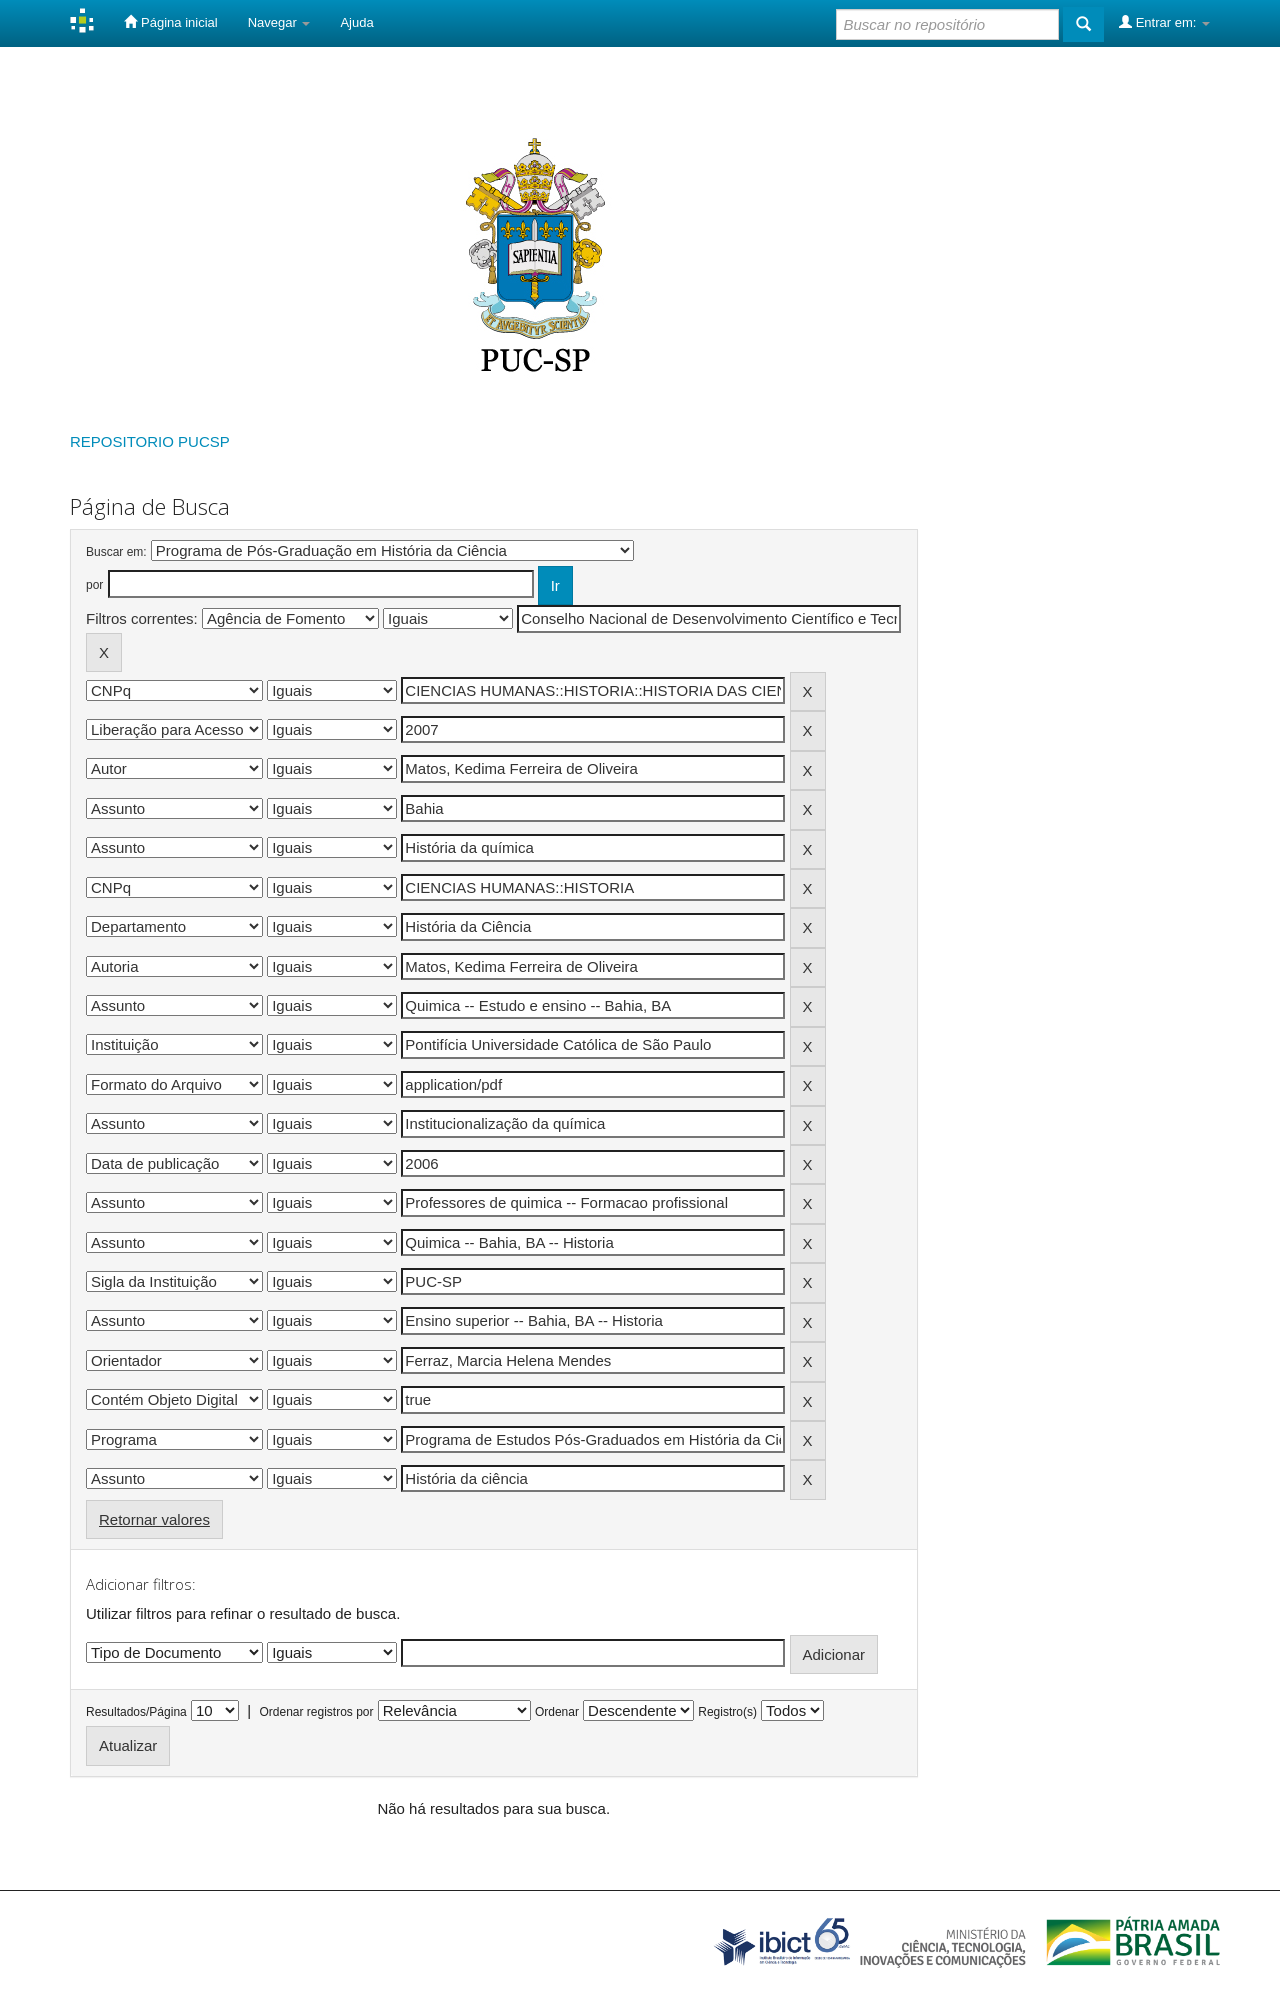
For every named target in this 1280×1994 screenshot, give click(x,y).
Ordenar (557, 1712)
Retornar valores (154, 1519)
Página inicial (170, 22)
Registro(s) (727, 1712)
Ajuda (356, 22)
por (94, 585)
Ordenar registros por (316, 1712)
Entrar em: (1164, 22)
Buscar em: (116, 552)
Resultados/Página (136, 1712)
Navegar (279, 22)
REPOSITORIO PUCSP (150, 441)
